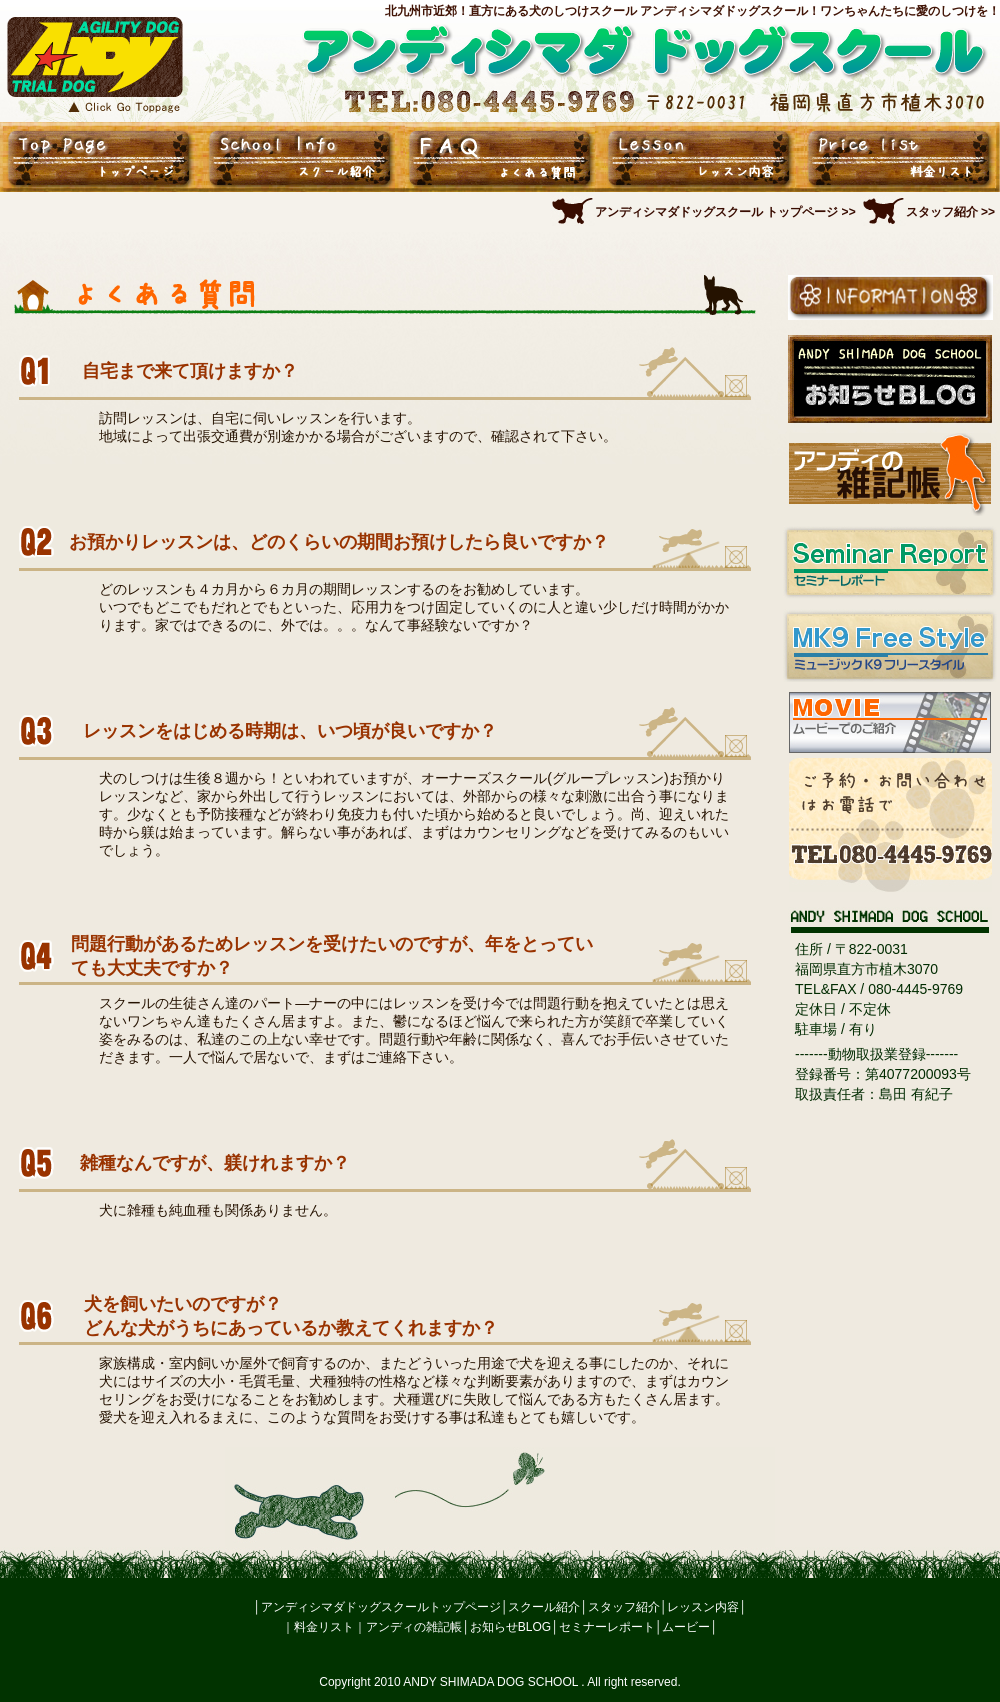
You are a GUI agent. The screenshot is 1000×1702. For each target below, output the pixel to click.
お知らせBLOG (510, 1627)
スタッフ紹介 (624, 1607)
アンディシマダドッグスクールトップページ (381, 1607)
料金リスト (324, 1627)
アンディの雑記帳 (414, 1627)
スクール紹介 (544, 1607)
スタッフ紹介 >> (950, 212)
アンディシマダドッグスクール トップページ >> (725, 212)
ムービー (686, 1627)
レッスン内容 (703, 1607)
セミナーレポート (607, 1627)
